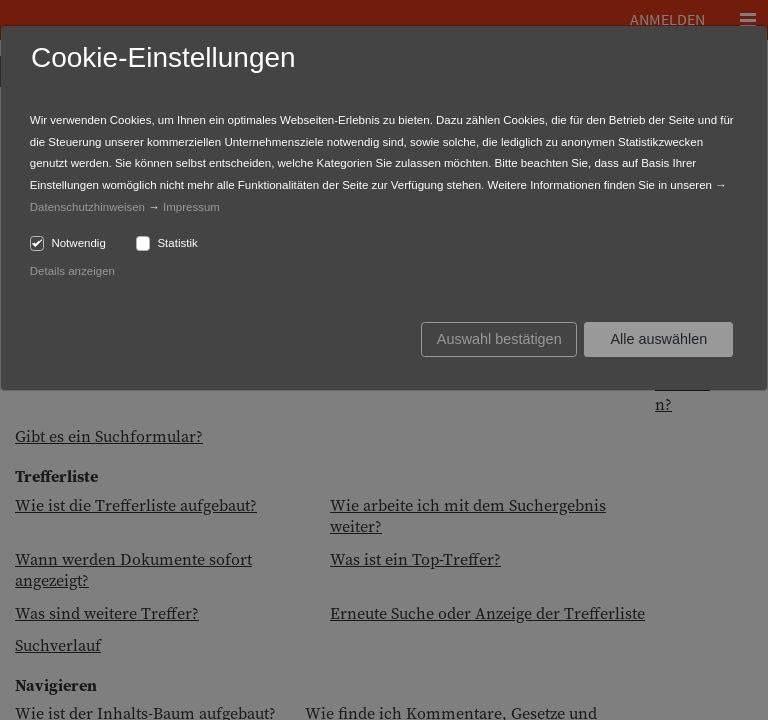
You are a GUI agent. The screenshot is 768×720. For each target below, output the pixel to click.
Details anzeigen (72, 271)
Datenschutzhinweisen (87, 207)
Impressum (191, 207)
